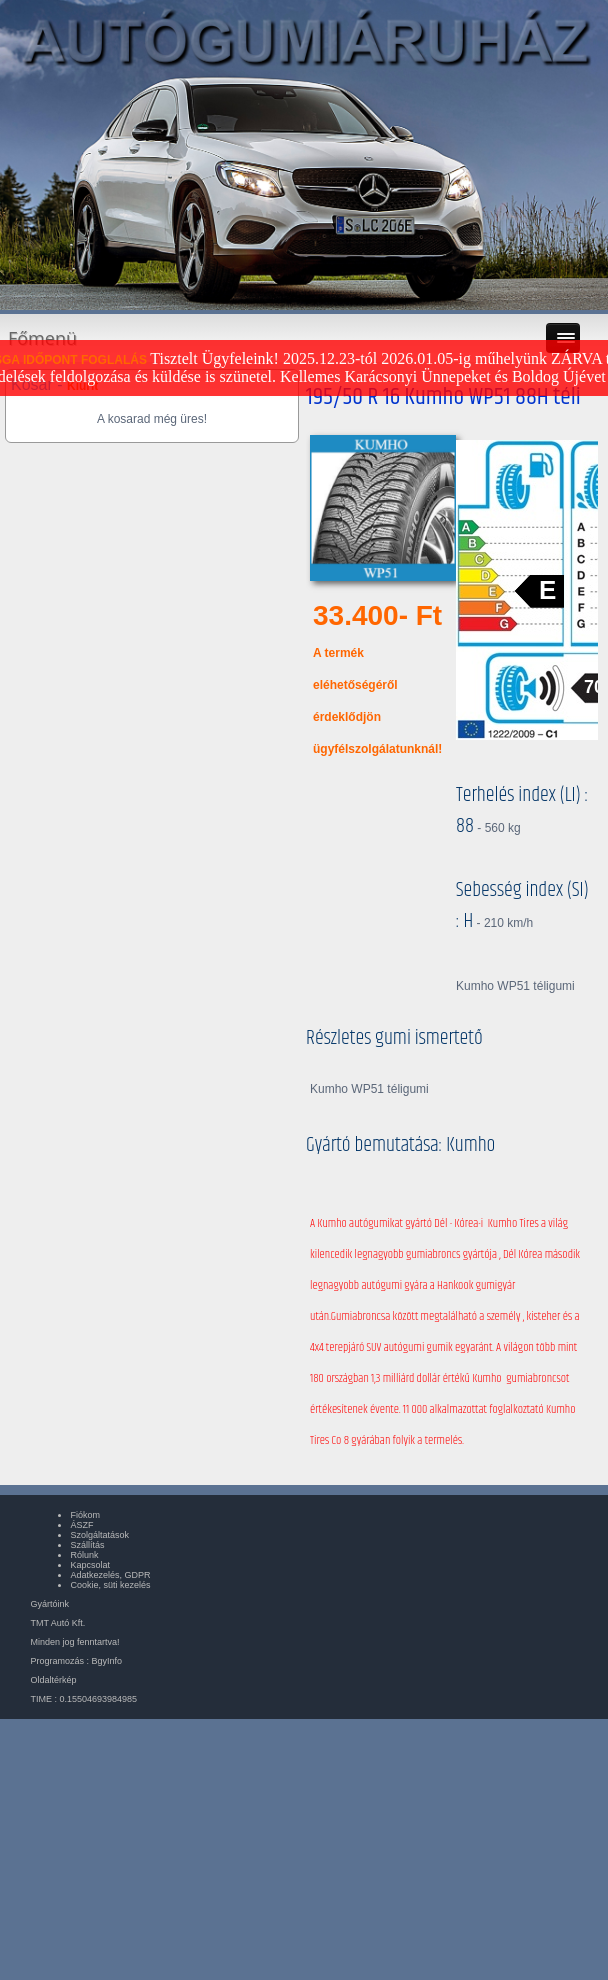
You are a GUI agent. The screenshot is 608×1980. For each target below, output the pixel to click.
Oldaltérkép (53, 1680)
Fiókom (85, 1515)
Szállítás (87, 1545)
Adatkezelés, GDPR (110, 1575)
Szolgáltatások (99, 1535)
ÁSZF (81, 1525)
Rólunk (84, 1555)
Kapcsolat (90, 1565)
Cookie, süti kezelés (110, 1585)
